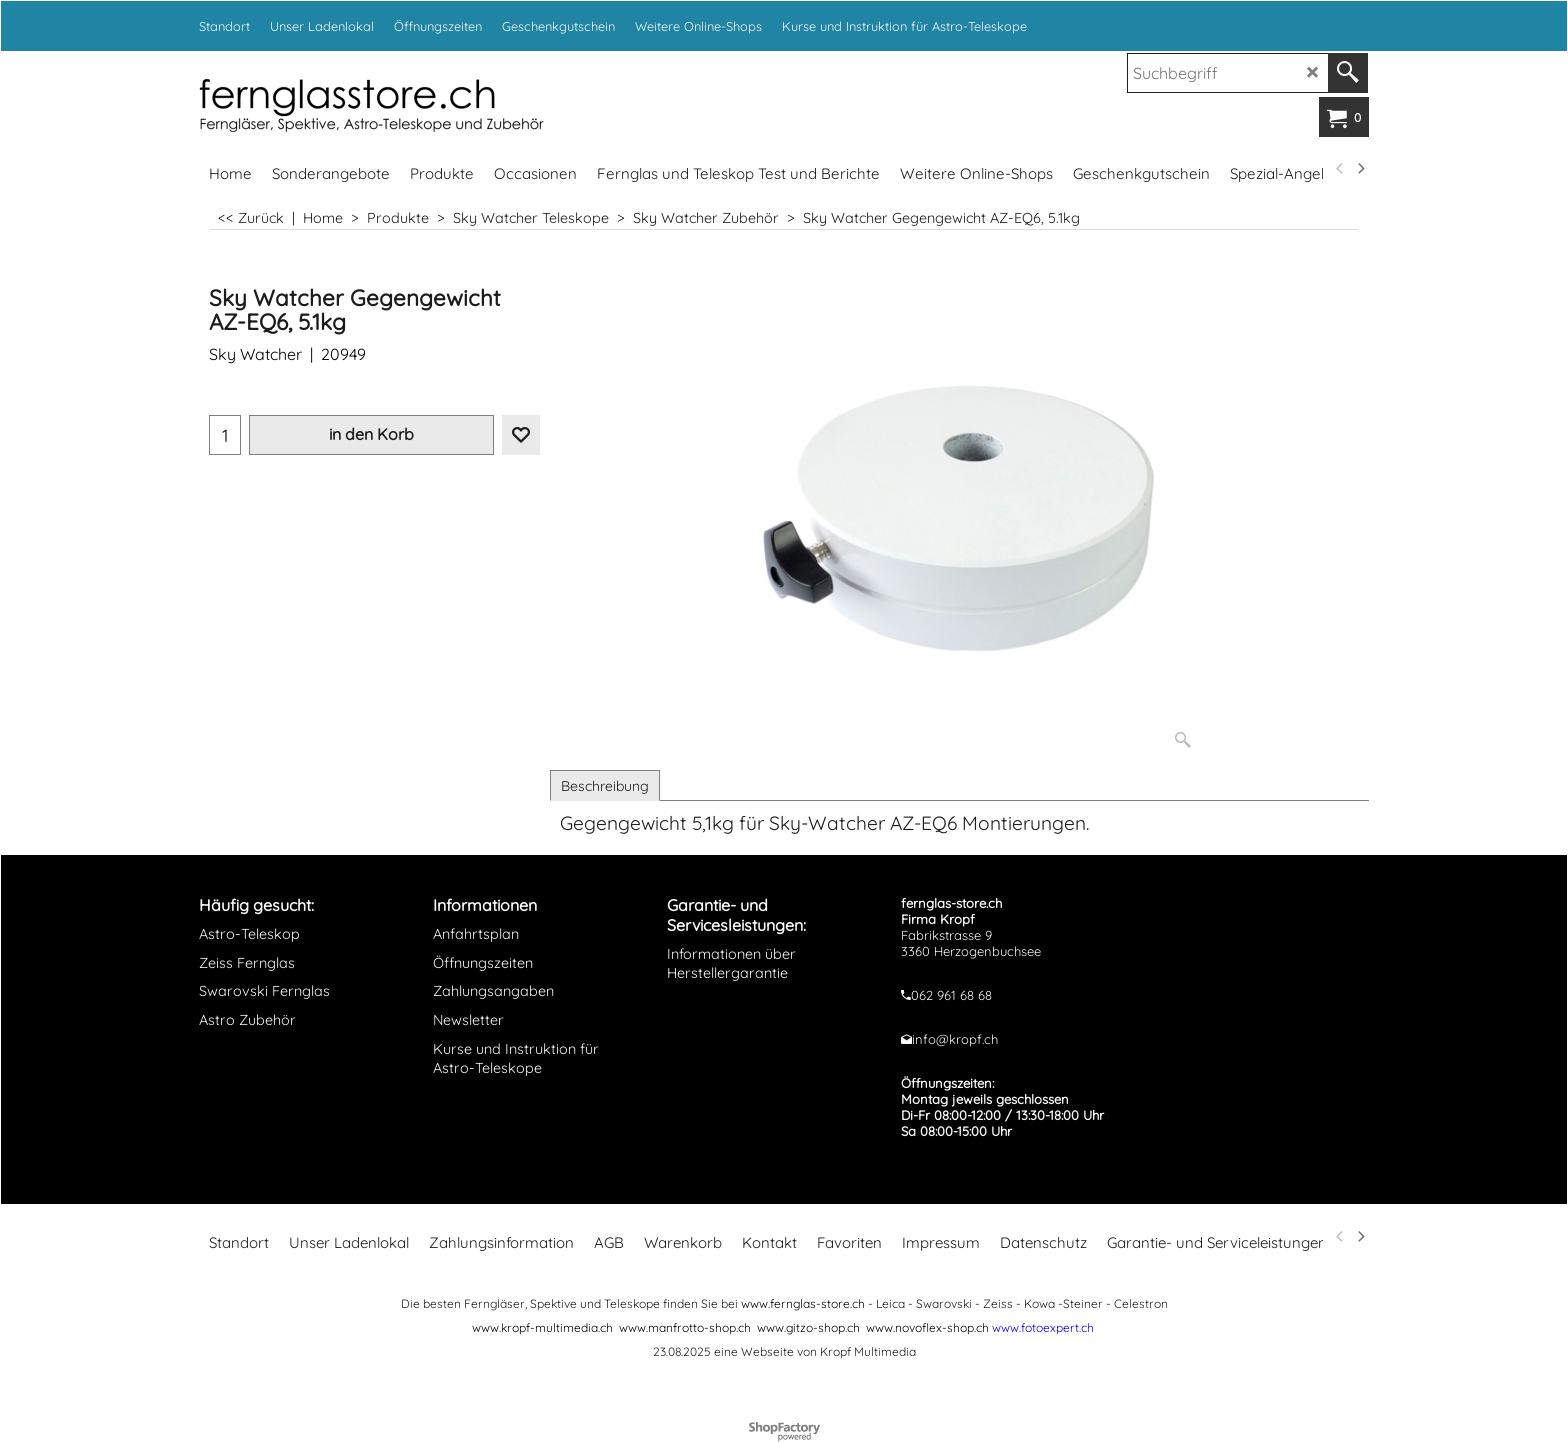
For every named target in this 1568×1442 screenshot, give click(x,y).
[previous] (1340, 169)
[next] (1360, 169)
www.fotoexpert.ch (1043, 1327)
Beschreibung (605, 786)
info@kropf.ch (955, 1039)
